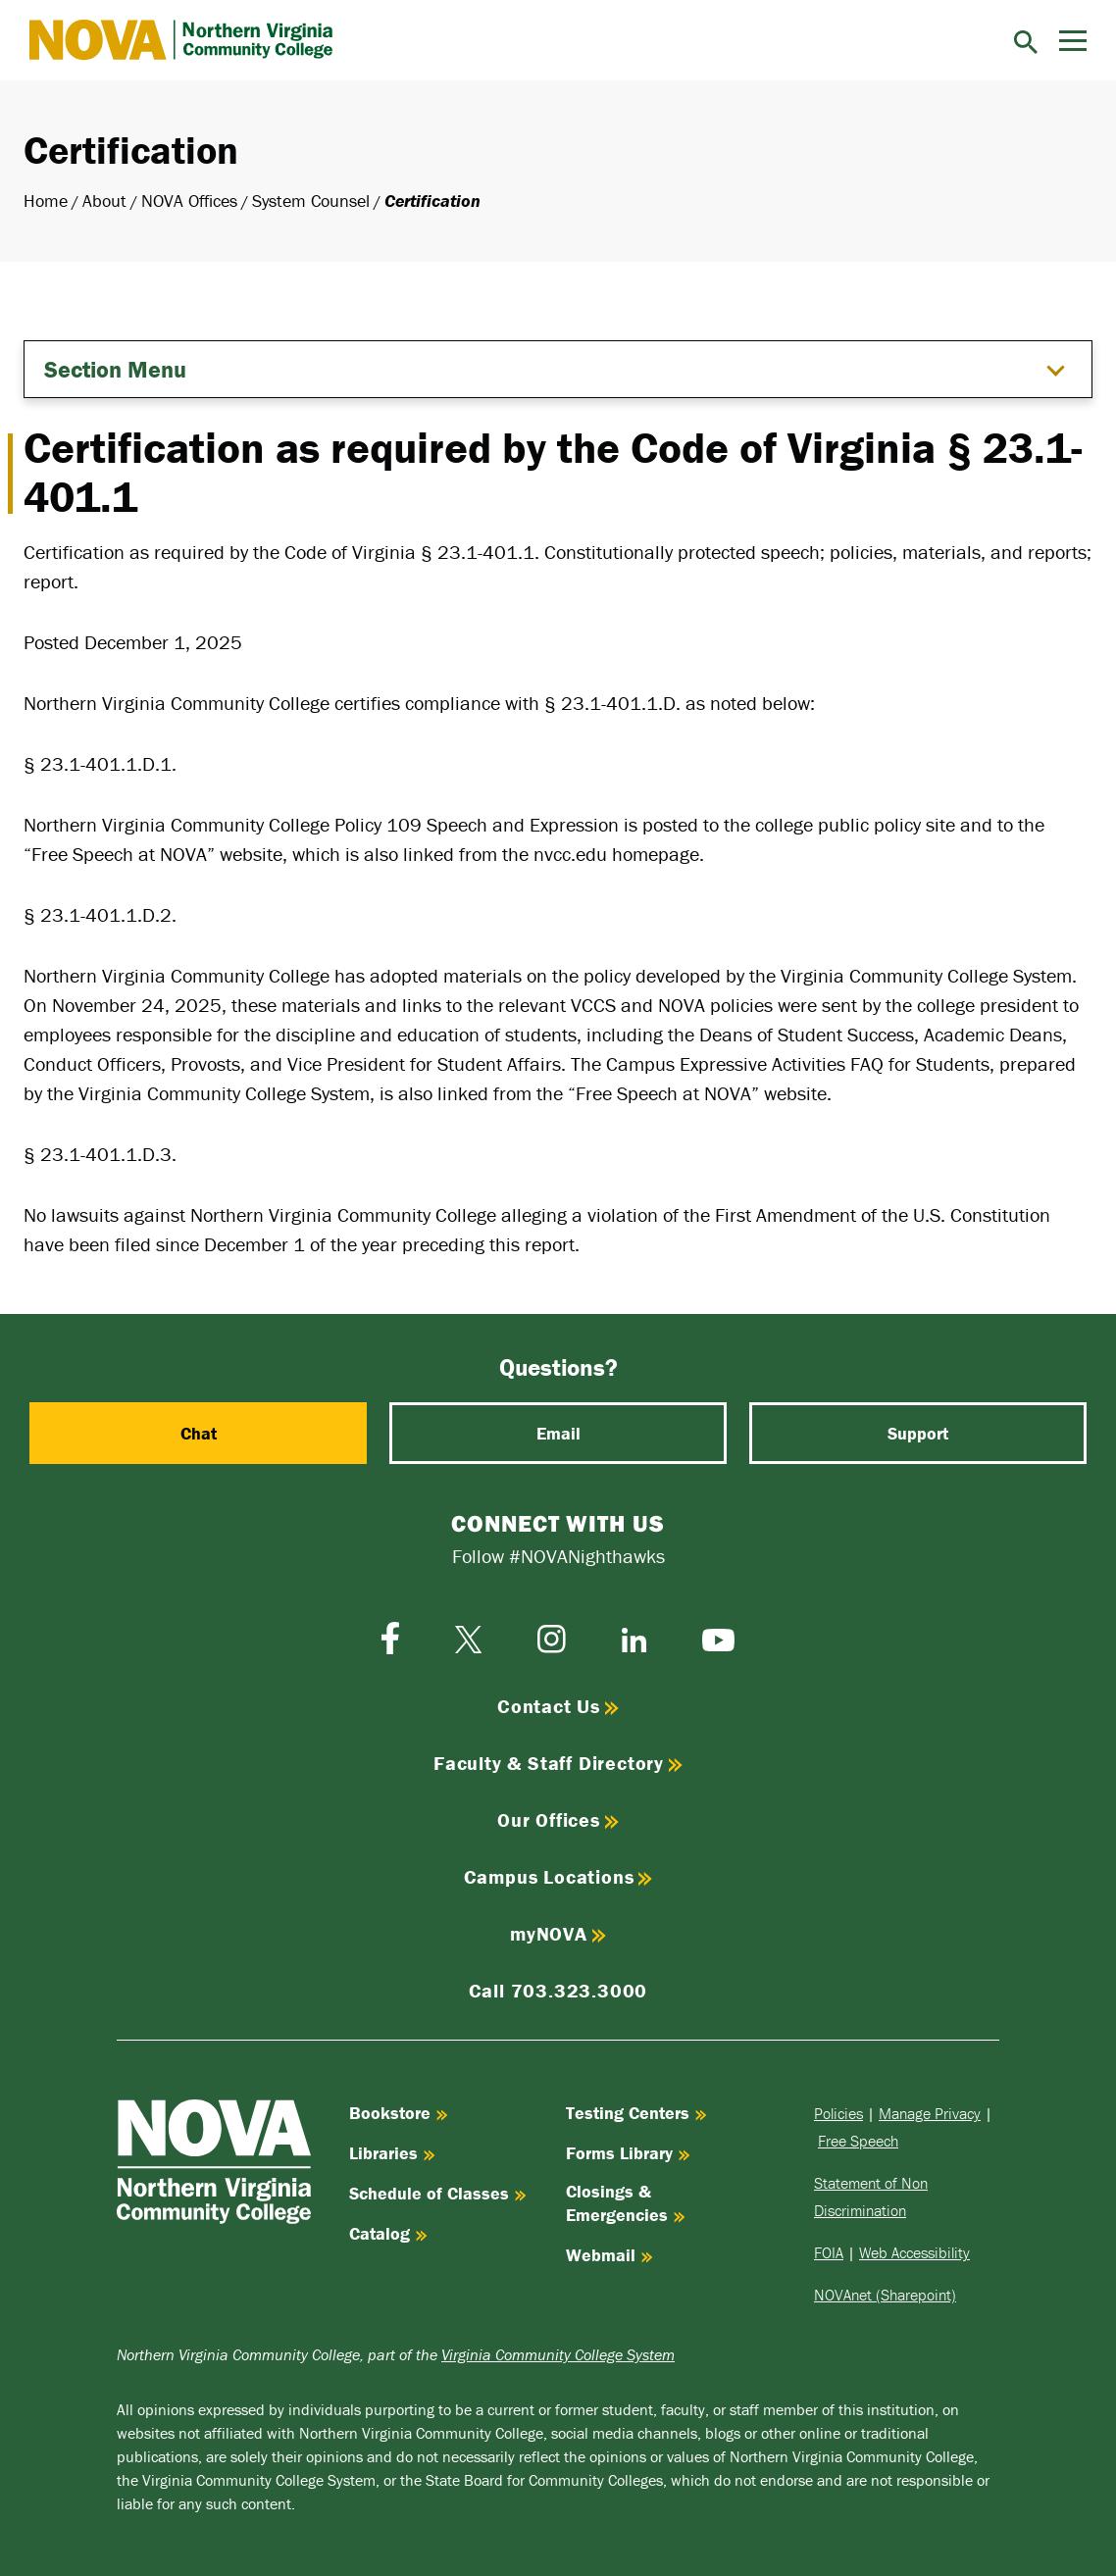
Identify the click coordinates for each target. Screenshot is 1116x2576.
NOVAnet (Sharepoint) (885, 2294)
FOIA (828, 2252)
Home (46, 200)
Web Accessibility (914, 2252)
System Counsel (311, 200)
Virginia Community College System (558, 2354)
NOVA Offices (189, 200)
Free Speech (858, 2140)
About (104, 200)
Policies (838, 2113)
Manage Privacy (930, 2113)
